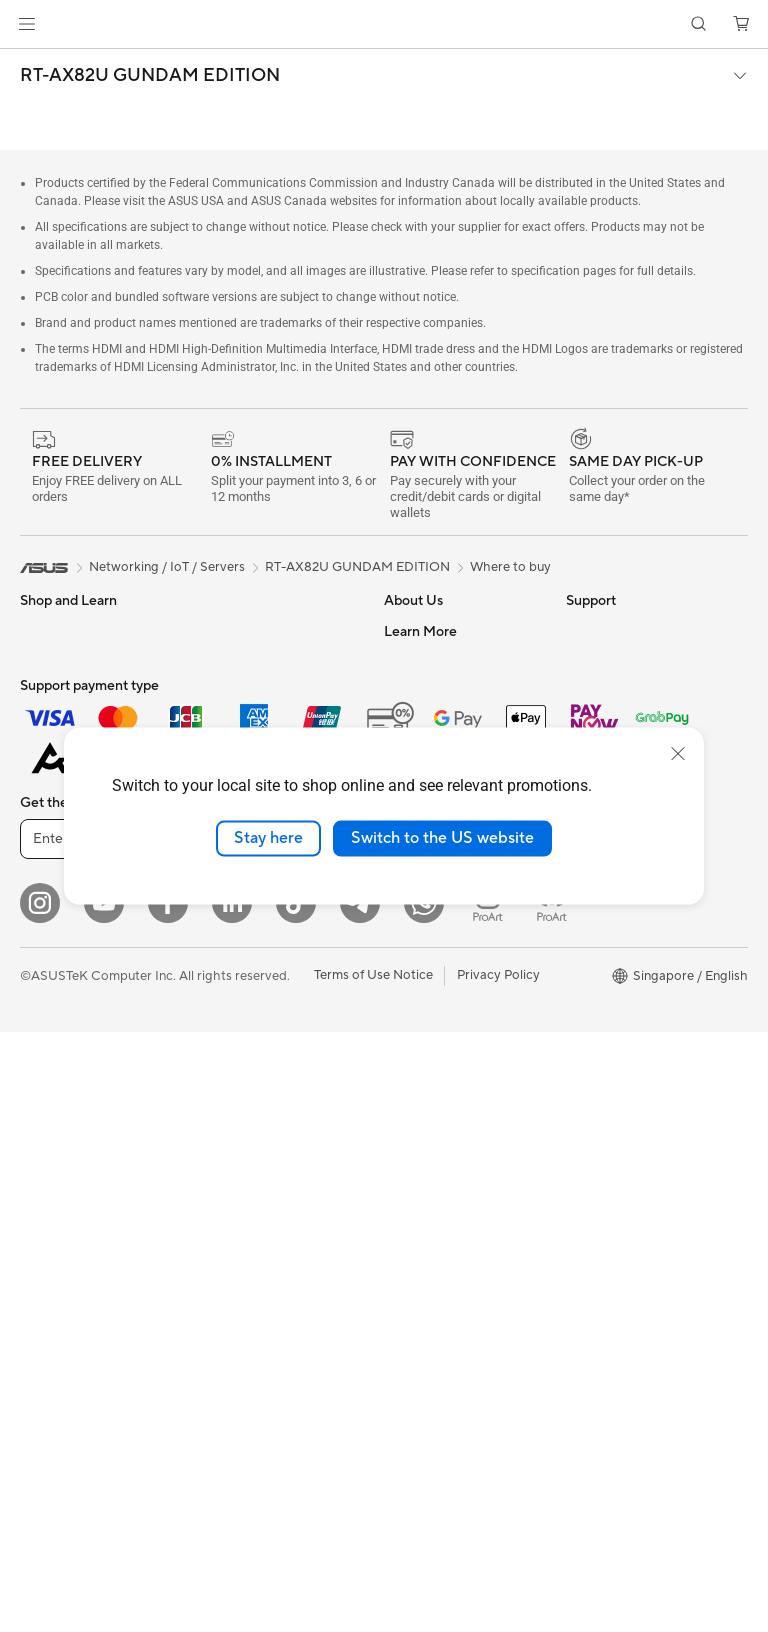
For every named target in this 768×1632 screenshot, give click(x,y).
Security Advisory (436, 1051)
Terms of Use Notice (373, 1575)
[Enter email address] (140, 1439)
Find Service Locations (451, 991)
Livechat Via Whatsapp (453, 1231)
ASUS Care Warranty (446, 1201)
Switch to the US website (442, 838)
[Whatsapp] (424, 1503)
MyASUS (411, 1111)
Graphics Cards (66, 1131)
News (400, 691)
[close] (678, 754)
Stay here (268, 838)
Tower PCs (51, 964)
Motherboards (63, 1101)
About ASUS (421, 631)
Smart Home (235, 964)
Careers (407, 661)
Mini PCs (46, 1024)
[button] (27, 24)
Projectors (51, 904)
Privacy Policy (498, 1575)
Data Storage (238, 721)
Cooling (43, 1191)
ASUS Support (427, 1141)
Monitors (47, 874)
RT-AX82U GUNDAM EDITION (150, 76)
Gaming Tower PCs (76, 994)
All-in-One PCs (63, 934)
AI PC (583, 721)
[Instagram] (40, 1503)
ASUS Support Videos (449, 1081)
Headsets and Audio (257, 1085)
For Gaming (54, 813)
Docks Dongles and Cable (274, 1175)
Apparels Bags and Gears (272, 1115)
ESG (579, 631)
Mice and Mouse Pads (262, 1055)
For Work (47, 723)
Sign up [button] (311, 1439)
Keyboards (230, 1025)
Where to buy (510, 567)
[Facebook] (168, 1503)
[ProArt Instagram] (488, 1503)
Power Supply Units (256, 631)
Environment (603, 661)
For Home (49, 693)
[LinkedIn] (232, 1503)
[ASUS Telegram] (360, 1503)
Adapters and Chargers (267, 1145)
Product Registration (446, 1021)
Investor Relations (437, 721)
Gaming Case (59, 1161)
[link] (384, 24)
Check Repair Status (445, 961)
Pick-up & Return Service (457, 1171)
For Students (58, 783)
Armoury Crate (610, 961)
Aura (580, 991)
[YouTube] (104, 1503)
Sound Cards (236, 661)
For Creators (58, 753)
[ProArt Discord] (552, 1503)
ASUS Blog (599, 931)
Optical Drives (240, 691)
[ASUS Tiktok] (296, 1503)
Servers (220, 934)
